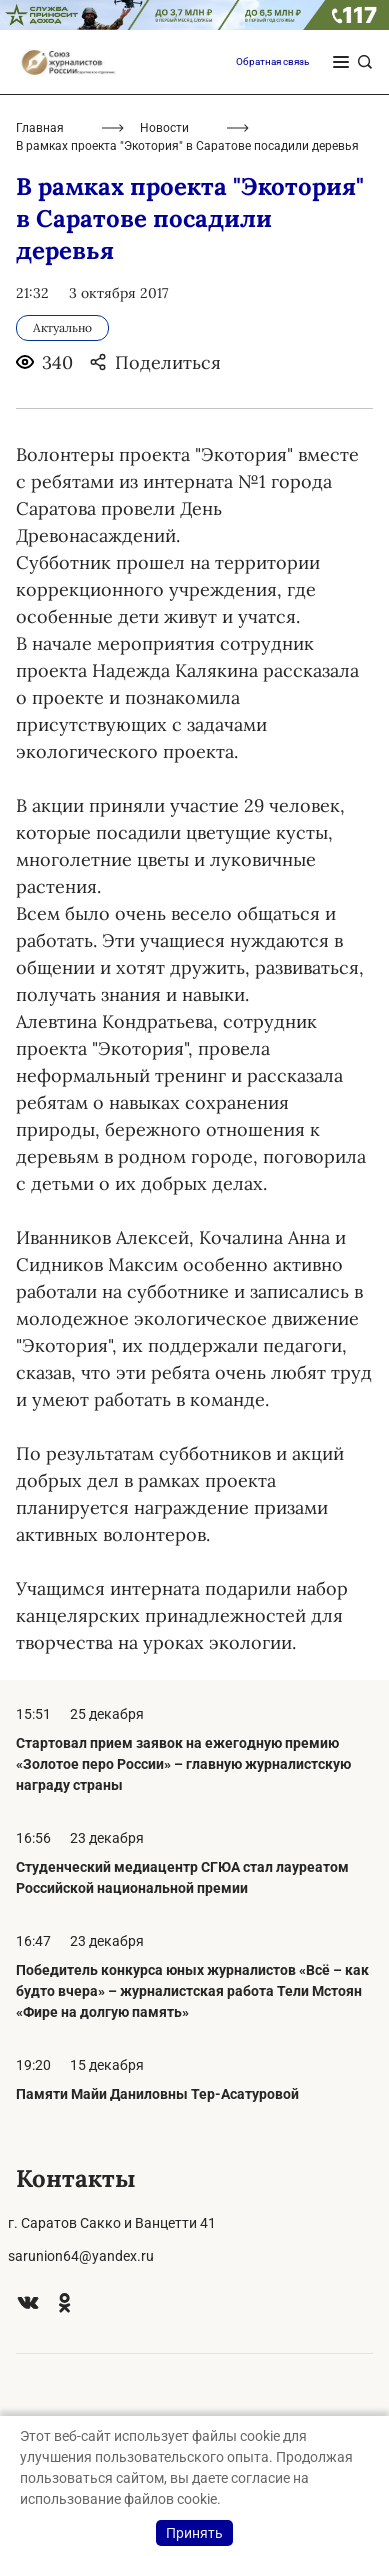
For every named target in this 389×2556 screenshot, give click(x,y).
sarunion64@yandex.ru (81, 2256)
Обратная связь (272, 61)
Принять (194, 2533)
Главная (40, 128)
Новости (164, 128)
